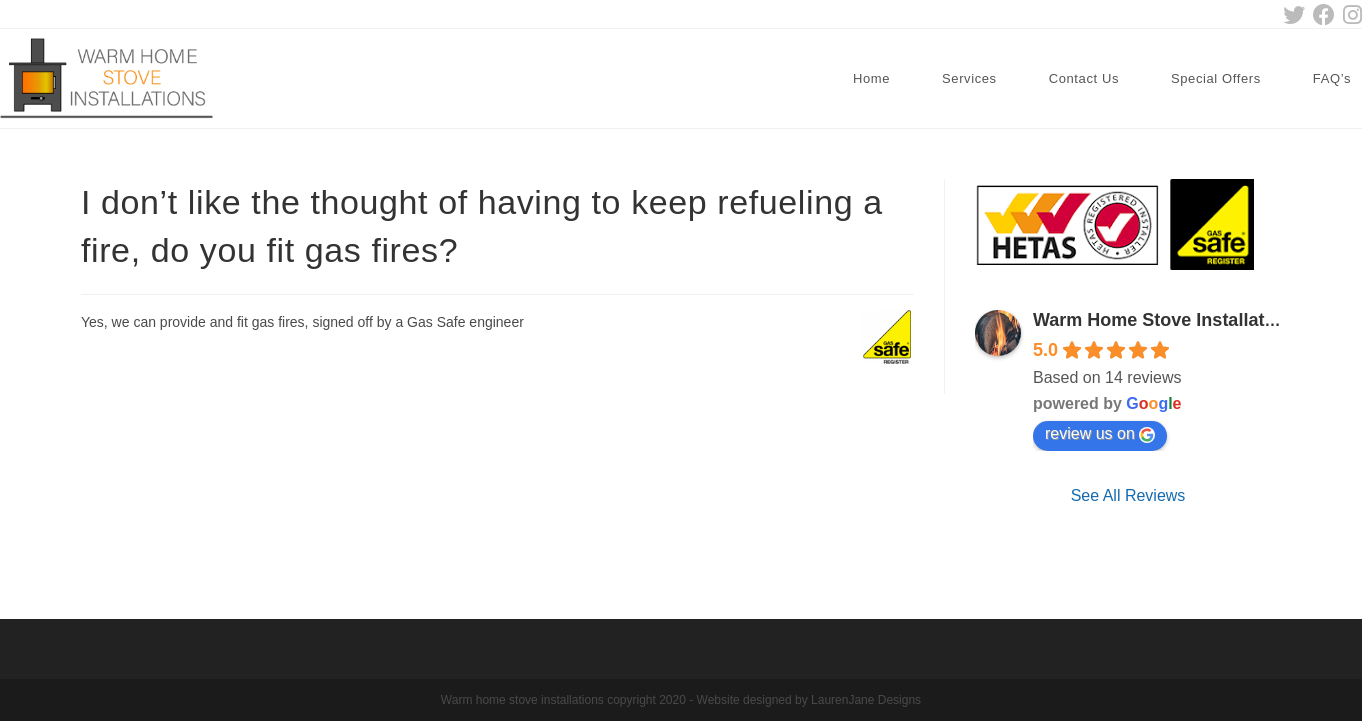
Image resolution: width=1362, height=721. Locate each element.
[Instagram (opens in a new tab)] (1350, 15)
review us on (1100, 434)
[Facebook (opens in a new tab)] (1324, 15)
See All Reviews (1128, 495)
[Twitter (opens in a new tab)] (1294, 15)
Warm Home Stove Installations (1167, 320)
